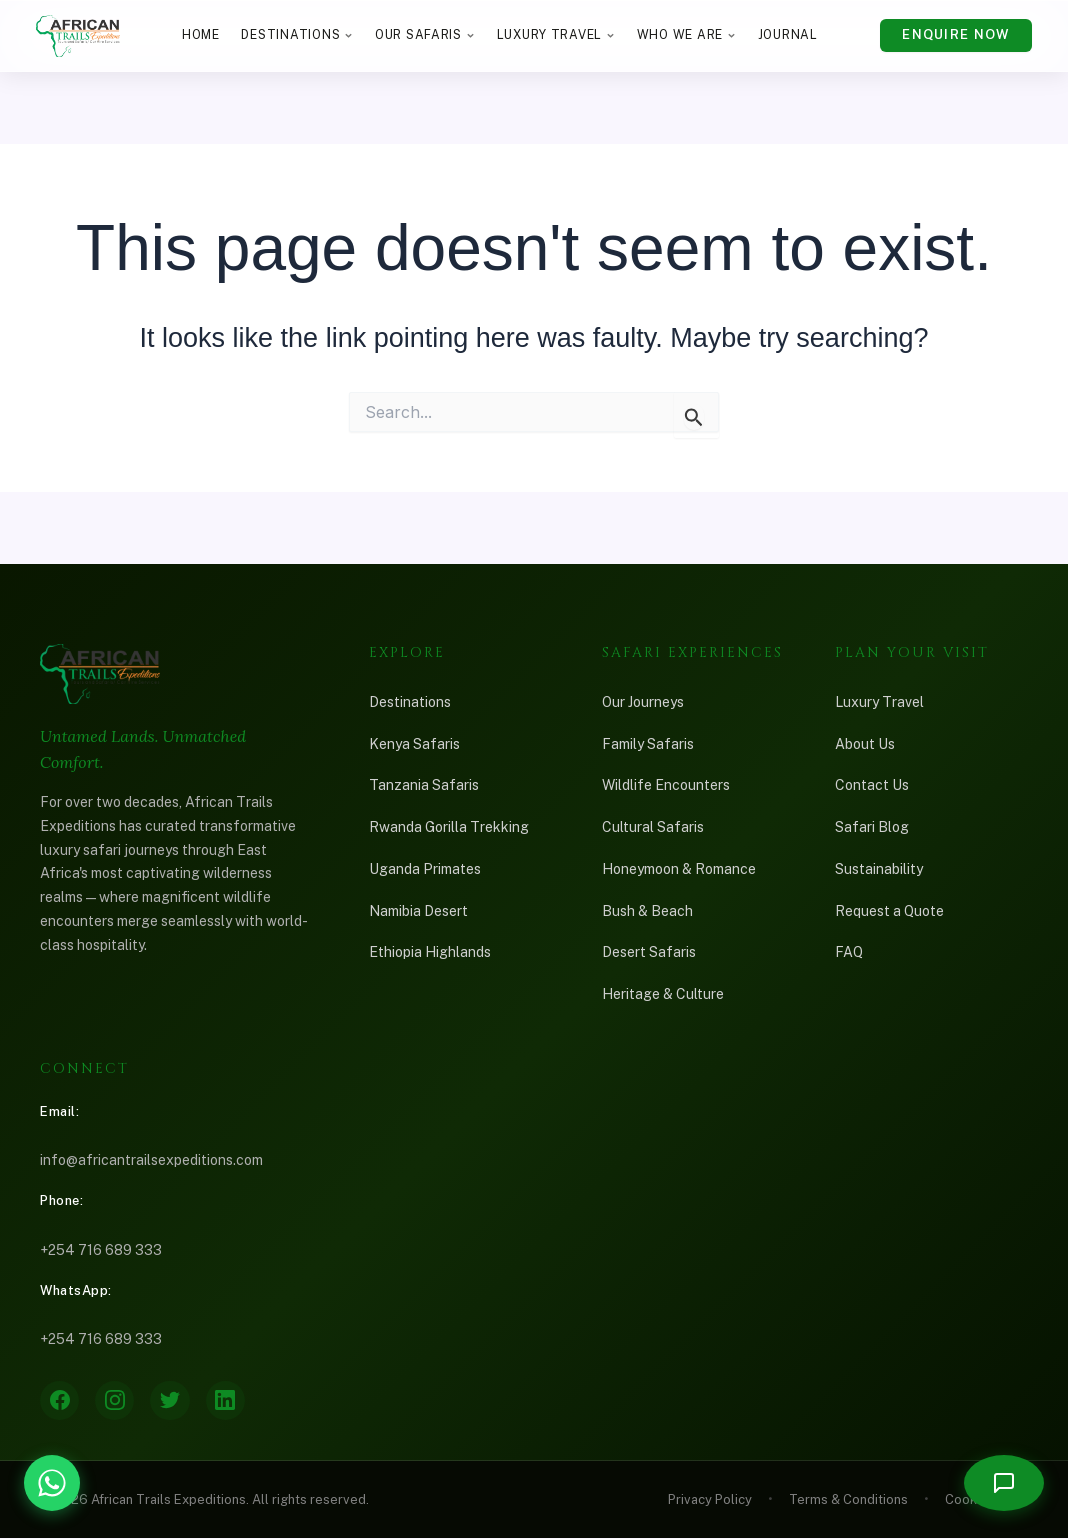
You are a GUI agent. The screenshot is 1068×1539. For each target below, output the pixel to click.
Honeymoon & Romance (679, 869)
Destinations (297, 34)
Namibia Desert (418, 911)
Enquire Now (955, 34)
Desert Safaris (649, 952)
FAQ (849, 952)
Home (201, 34)
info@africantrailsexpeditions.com (151, 1160)
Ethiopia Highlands (430, 952)
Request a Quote (889, 911)
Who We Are (686, 34)
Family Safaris (648, 744)
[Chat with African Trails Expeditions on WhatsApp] (52, 1483)
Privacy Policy (710, 1500)
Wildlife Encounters (666, 785)
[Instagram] (116, 1401)
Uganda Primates (425, 869)
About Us (865, 744)
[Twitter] (172, 1401)
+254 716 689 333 (101, 1250)
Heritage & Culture (663, 994)
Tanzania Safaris (424, 785)
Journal (788, 34)
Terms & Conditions (848, 1500)
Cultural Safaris (653, 827)
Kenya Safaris (414, 744)
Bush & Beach (647, 911)
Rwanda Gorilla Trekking (449, 827)
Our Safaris (425, 34)
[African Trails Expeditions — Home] (78, 36)
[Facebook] (60, 1401)
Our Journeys (643, 702)
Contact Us (872, 785)
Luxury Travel (556, 34)
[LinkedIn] (228, 1401)
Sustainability (879, 869)
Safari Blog (872, 827)
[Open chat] (1004, 1483)
